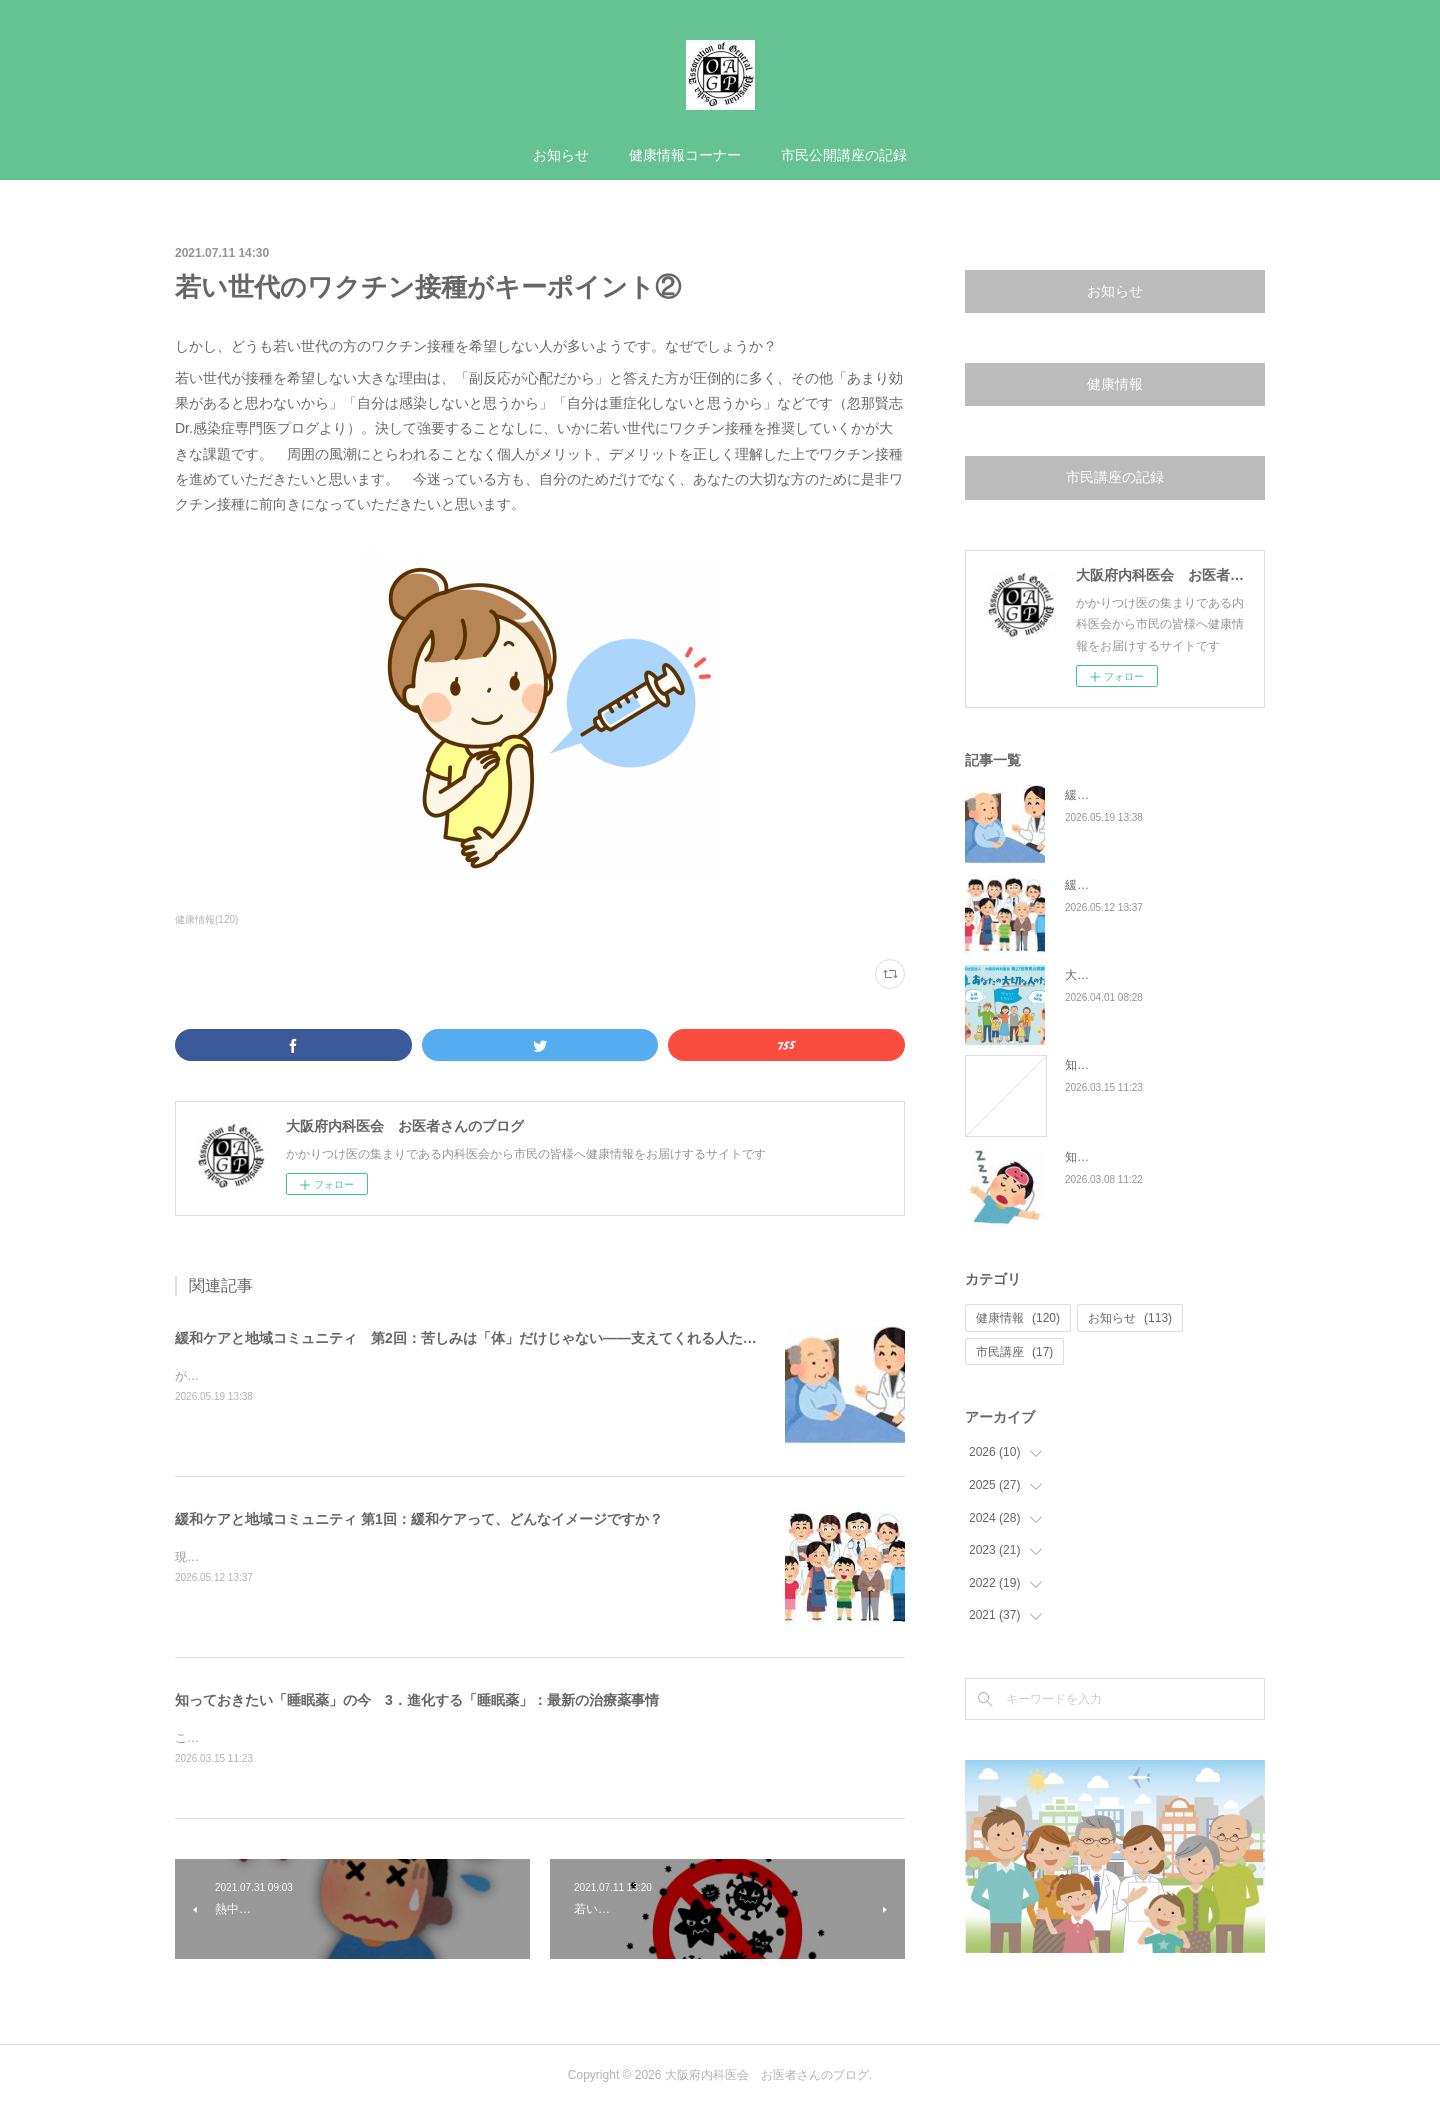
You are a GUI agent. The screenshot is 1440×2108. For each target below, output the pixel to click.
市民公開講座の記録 (844, 155)
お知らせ (561, 155)
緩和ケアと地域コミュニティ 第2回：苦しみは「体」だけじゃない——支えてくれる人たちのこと (487, 1338)
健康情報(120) (206, 919)
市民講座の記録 (1115, 477)
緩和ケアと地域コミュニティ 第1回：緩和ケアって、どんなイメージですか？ (419, 1519)
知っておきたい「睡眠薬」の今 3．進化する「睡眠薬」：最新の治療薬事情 (417, 1700)
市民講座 (1014, 1352)
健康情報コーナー (685, 155)
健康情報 (1115, 384)
